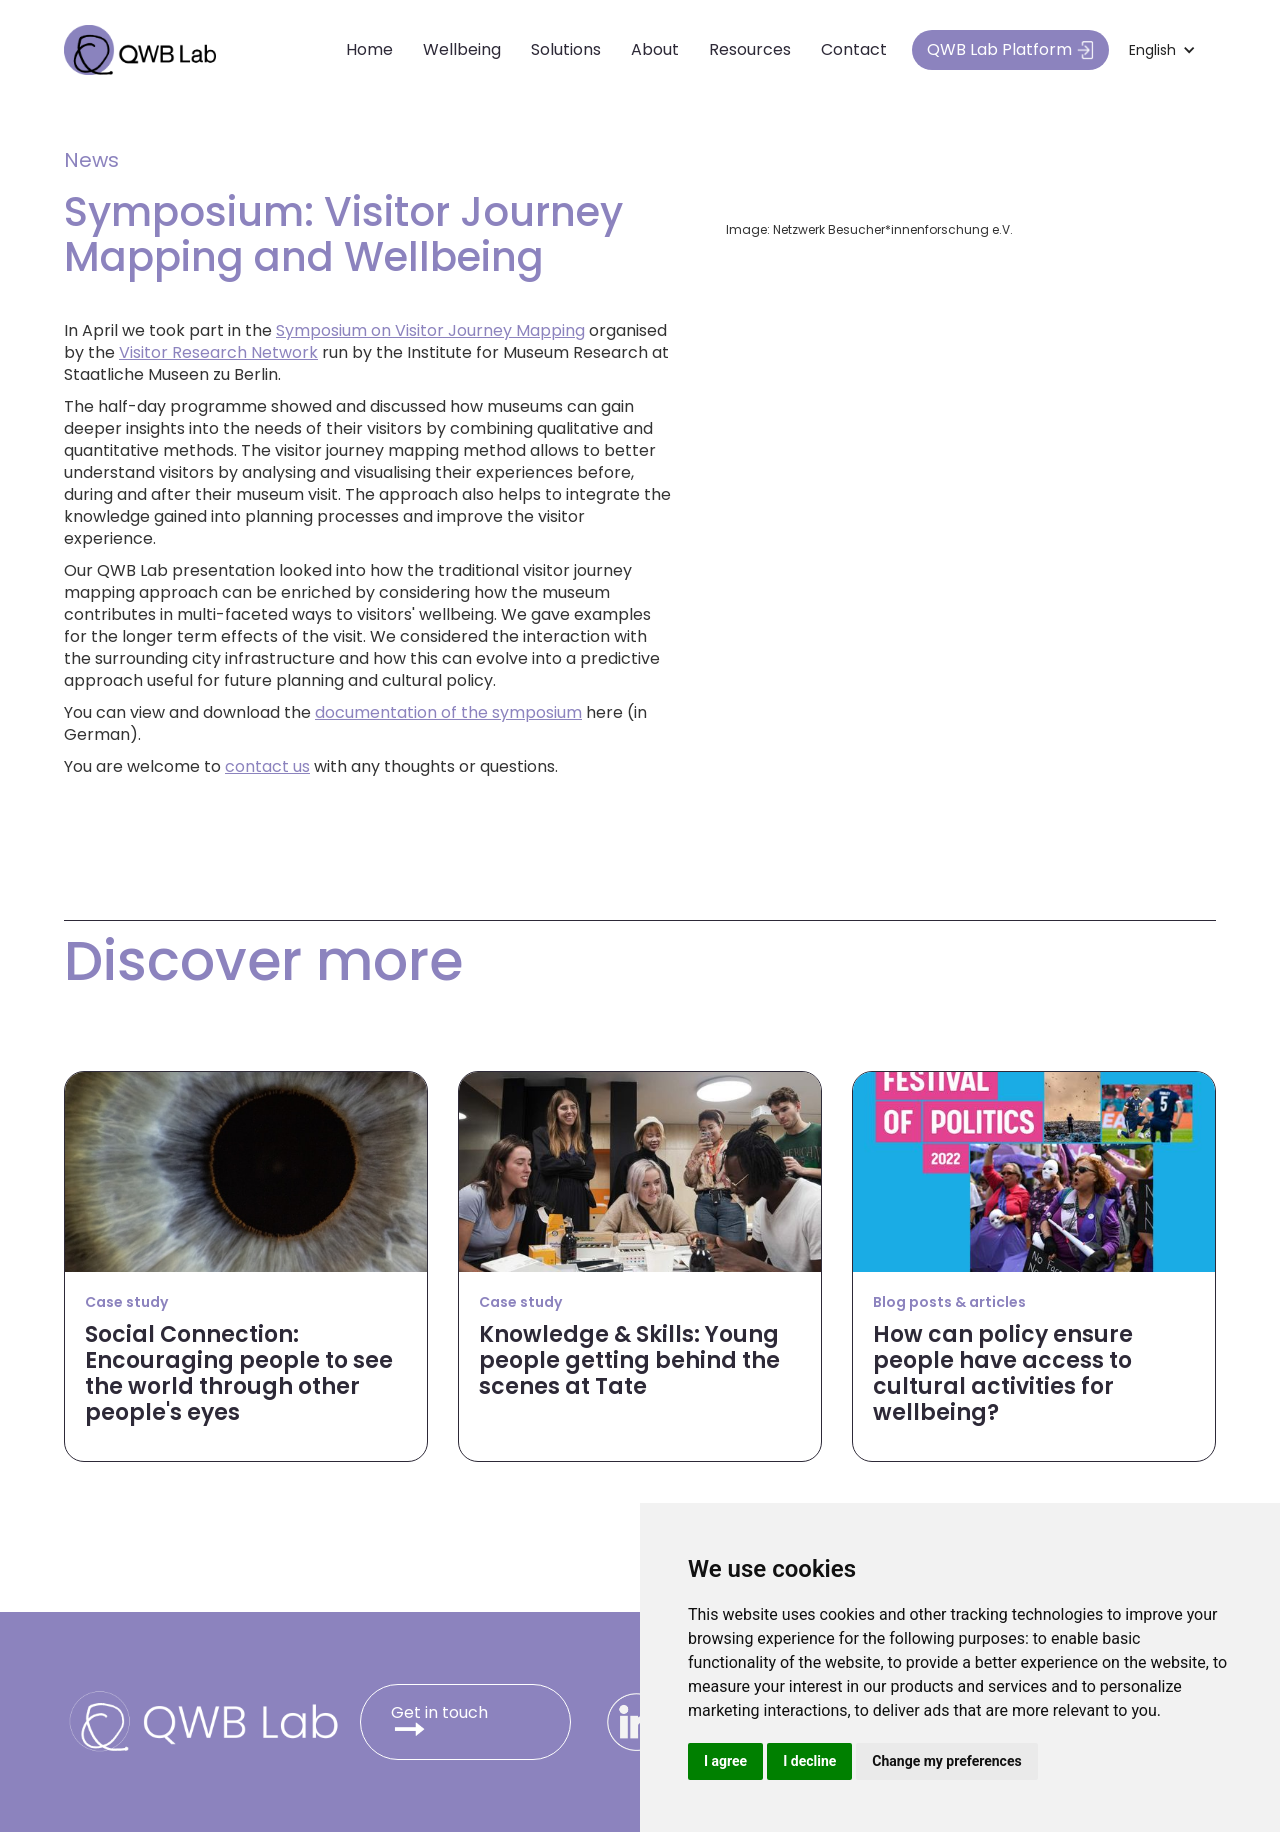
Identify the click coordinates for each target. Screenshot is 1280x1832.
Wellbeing (462, 49)
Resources (750, 49)
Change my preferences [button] (946, 1761)
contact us (267, 766)
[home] (140, 50)
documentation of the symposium (448, 712)
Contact (854, 49)
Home (369, 49)
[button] (1162, 50)
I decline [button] (809, 1761)
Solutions (566, 49)
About (655, 49)
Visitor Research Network (218, 352)
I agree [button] (725, 1761)
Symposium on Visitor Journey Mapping (430, 330)
